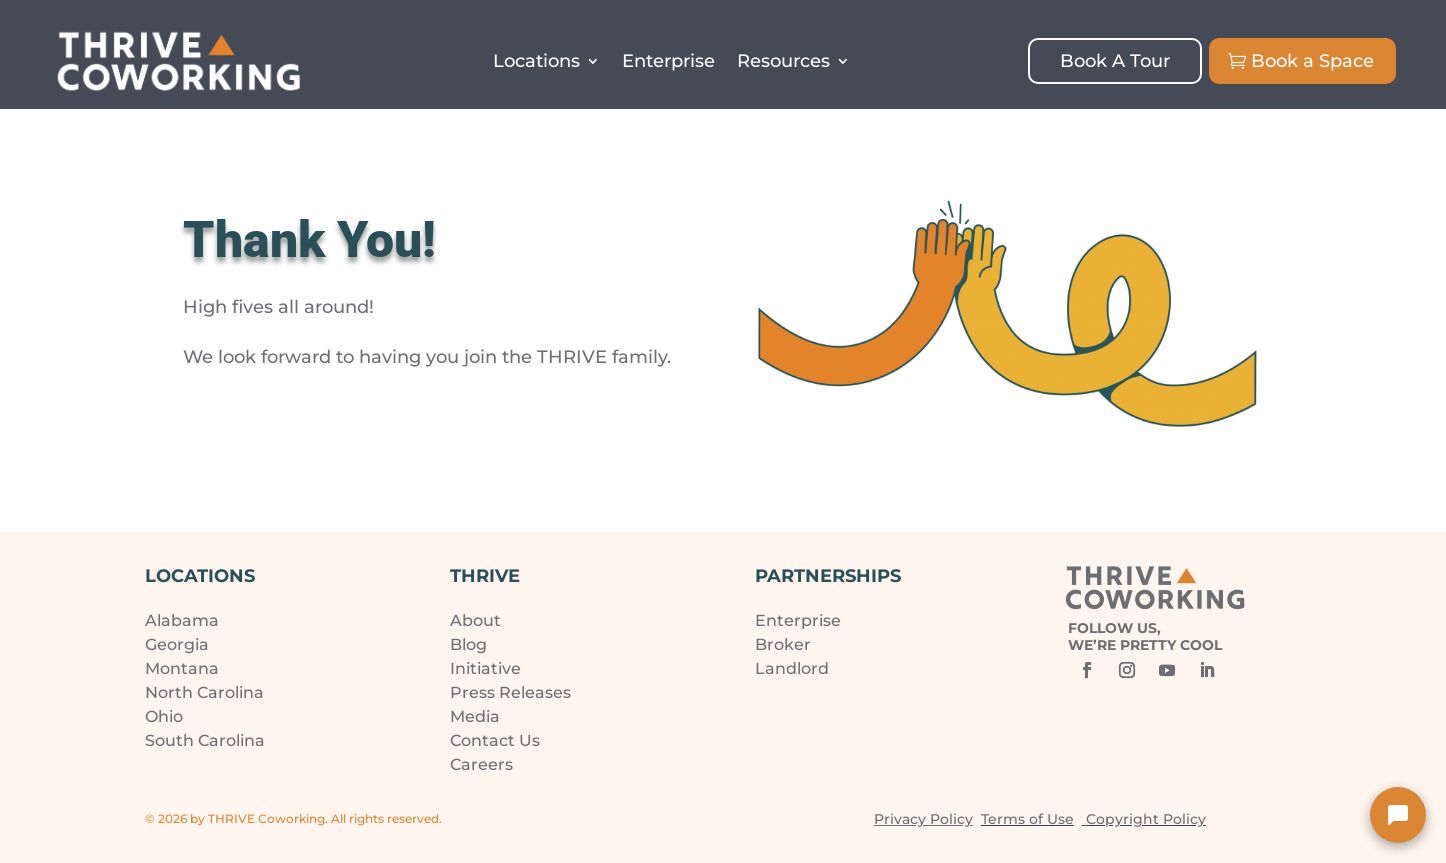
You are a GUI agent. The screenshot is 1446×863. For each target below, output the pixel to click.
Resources (783, 61)
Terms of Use (1027, 819)
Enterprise (668, 61)
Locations (536, 61)
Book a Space (1312, 61)
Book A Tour (1115, 61)
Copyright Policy (1146, 819)
